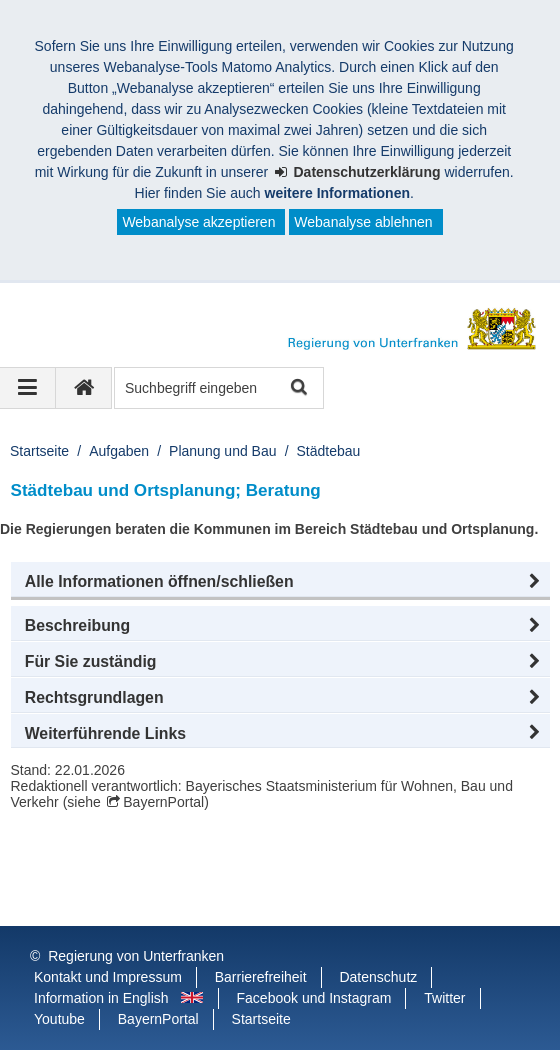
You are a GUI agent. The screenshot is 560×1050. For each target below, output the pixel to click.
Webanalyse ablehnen (363, 222)
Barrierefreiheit (261, 977)
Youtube (59, 1019)
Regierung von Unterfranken (136, 956)
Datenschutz (378, 977)
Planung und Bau (222, 451)
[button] (280, 582)
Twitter (444, 998)
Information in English (101, 998)
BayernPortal (163, 802)
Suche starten (297, 388)
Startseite (39, 451)
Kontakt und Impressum (108, 977)
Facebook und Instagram (314, 998)
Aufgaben (119, 451)
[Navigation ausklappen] (28, 388)
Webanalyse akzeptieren (198, 222)
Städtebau (329, 451)
